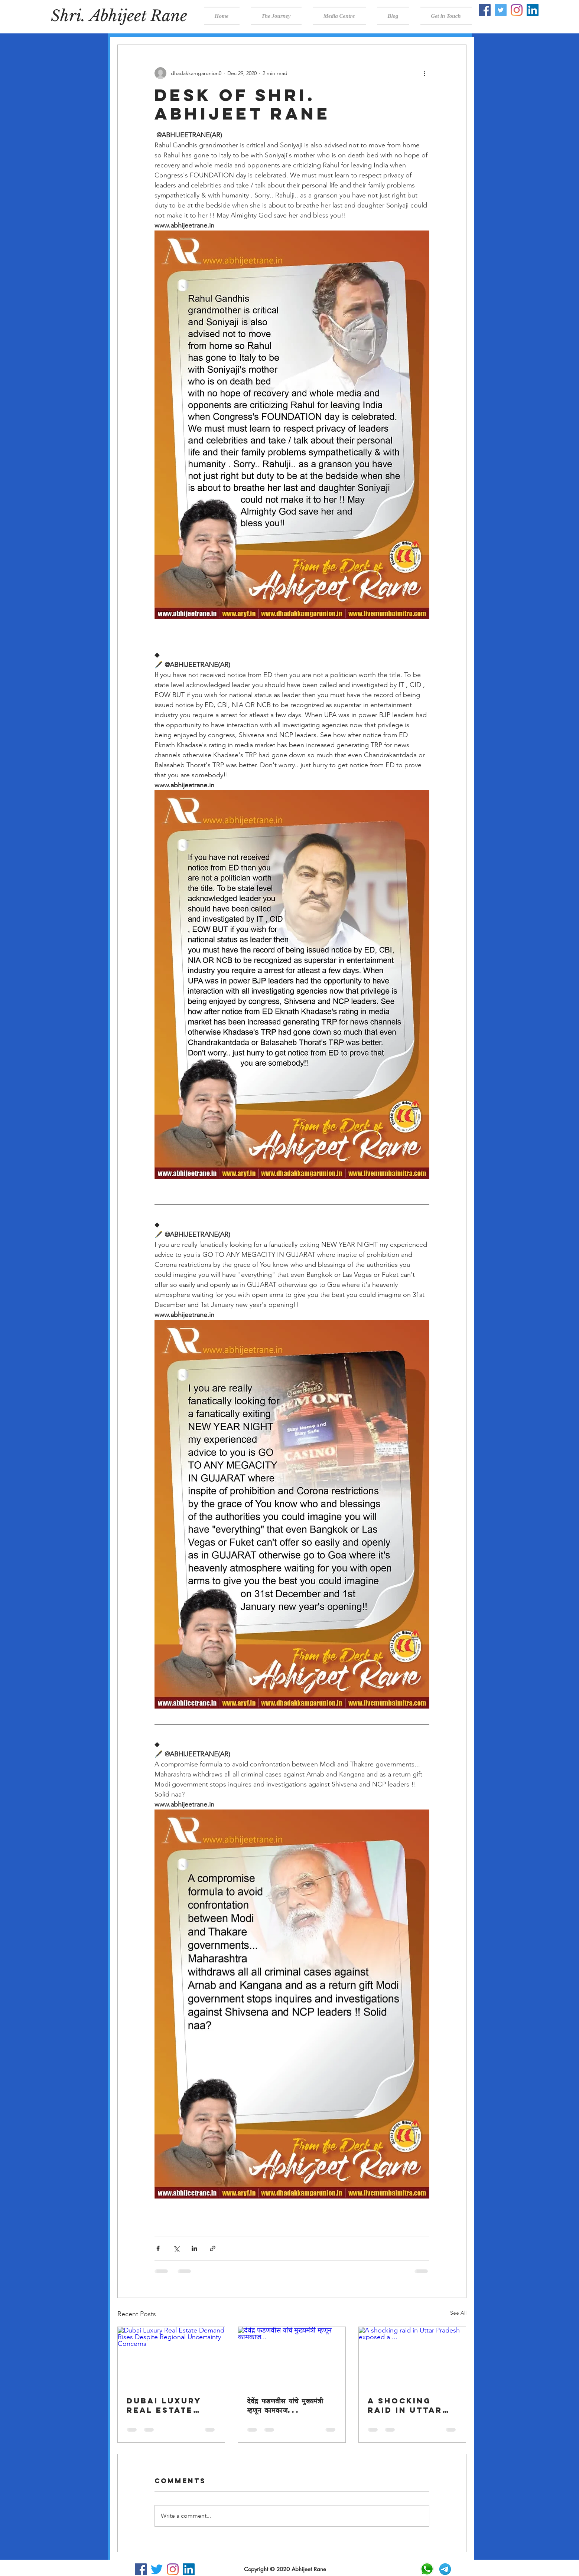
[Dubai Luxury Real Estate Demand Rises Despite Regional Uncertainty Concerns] (171, 2357)
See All (458, 2312)
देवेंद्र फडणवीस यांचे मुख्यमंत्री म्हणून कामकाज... (285, 2405)
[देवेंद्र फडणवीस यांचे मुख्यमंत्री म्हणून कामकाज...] (291, 2357)
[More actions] (424, 73)
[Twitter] (501, 10)
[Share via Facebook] (158, 2248)
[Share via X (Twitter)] (176, 2248)
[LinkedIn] (533, 10)
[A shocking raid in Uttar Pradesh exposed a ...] (412, 2357)
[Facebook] (485, 10)
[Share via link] (212, 2248)
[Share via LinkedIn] (194, 2248)
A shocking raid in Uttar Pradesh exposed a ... (405, 2405)
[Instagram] (517, 10)
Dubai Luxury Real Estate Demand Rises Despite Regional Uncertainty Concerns (164, 2405)
